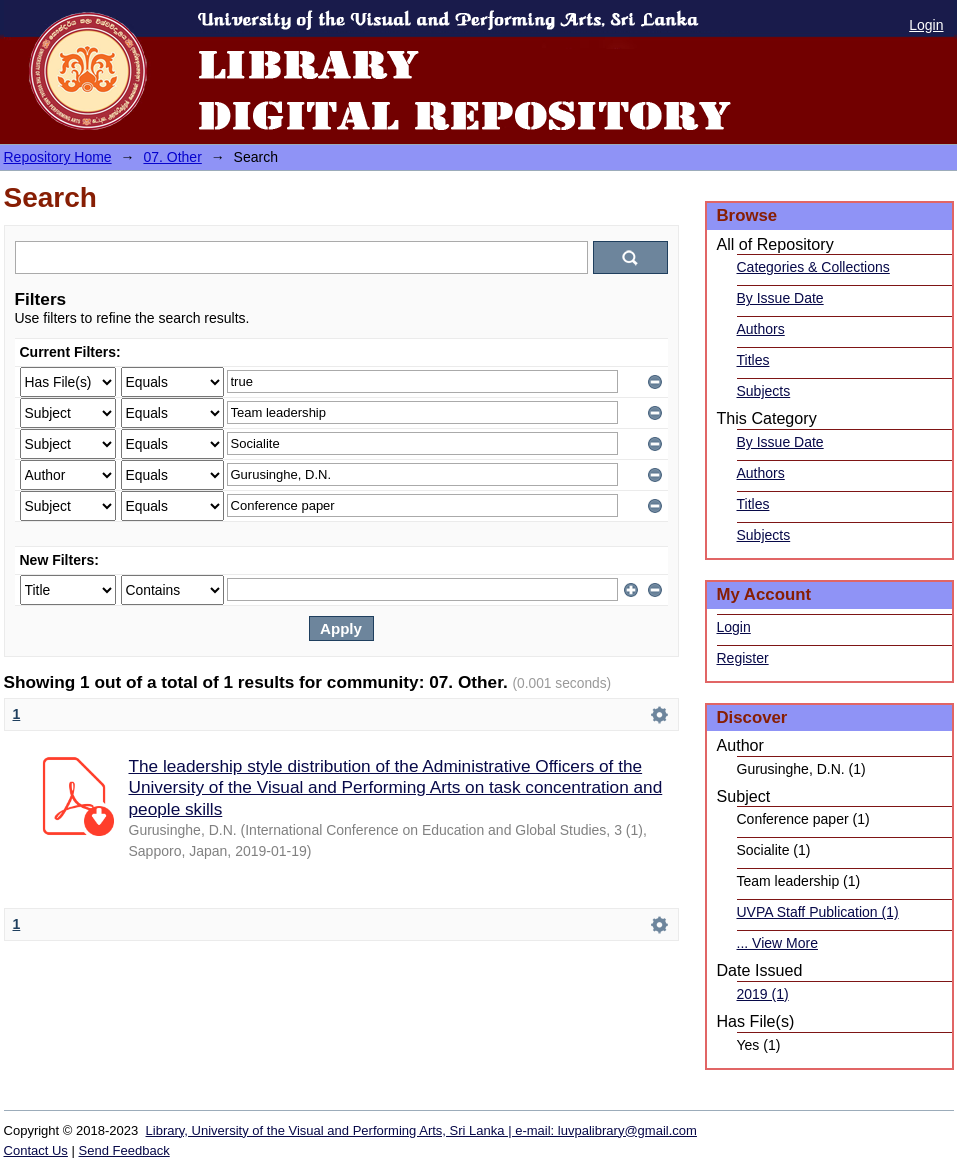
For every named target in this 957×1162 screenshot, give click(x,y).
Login (926, 25)
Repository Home (58, 157)
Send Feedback (124, 1150)
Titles (753, 360)
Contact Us (36, 1150)
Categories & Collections (813, 267)
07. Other (172, 157)
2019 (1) (763, 994)
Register (743, 658)
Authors (761, 329)
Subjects (764, 391)
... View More (777, 943)
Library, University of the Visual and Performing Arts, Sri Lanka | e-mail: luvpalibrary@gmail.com (421, 1130)
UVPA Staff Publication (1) (818, 912)
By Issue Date (780, 298)
